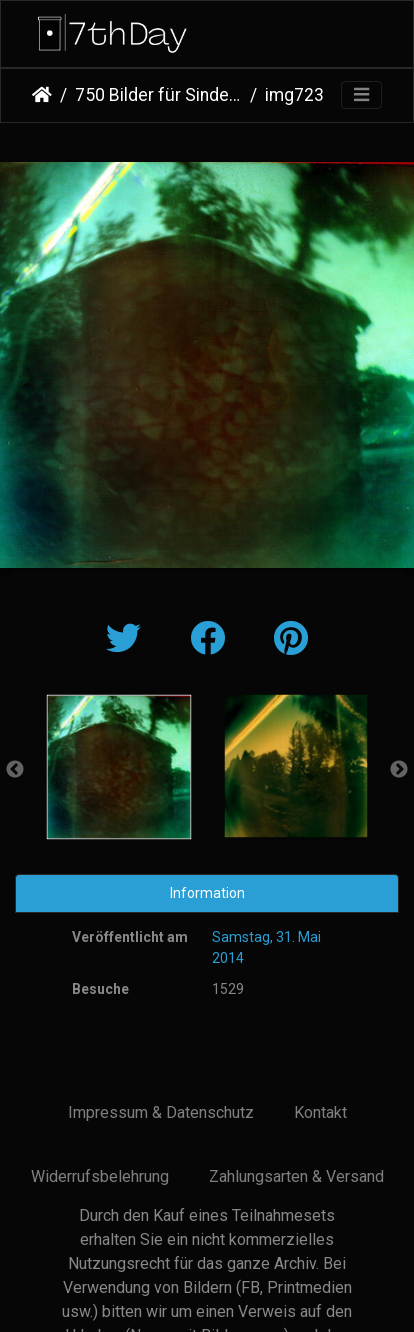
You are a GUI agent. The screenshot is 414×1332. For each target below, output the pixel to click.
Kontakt (320, 1112)
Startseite (42, 95)
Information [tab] (207, 893)
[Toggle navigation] (361, 95)
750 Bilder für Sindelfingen (158, 95)
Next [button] (399, 770)
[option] (118, 767)
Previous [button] (15, 770)
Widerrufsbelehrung (100, 1176)
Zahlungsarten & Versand (296, 1176)
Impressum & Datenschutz (161, 1112)
